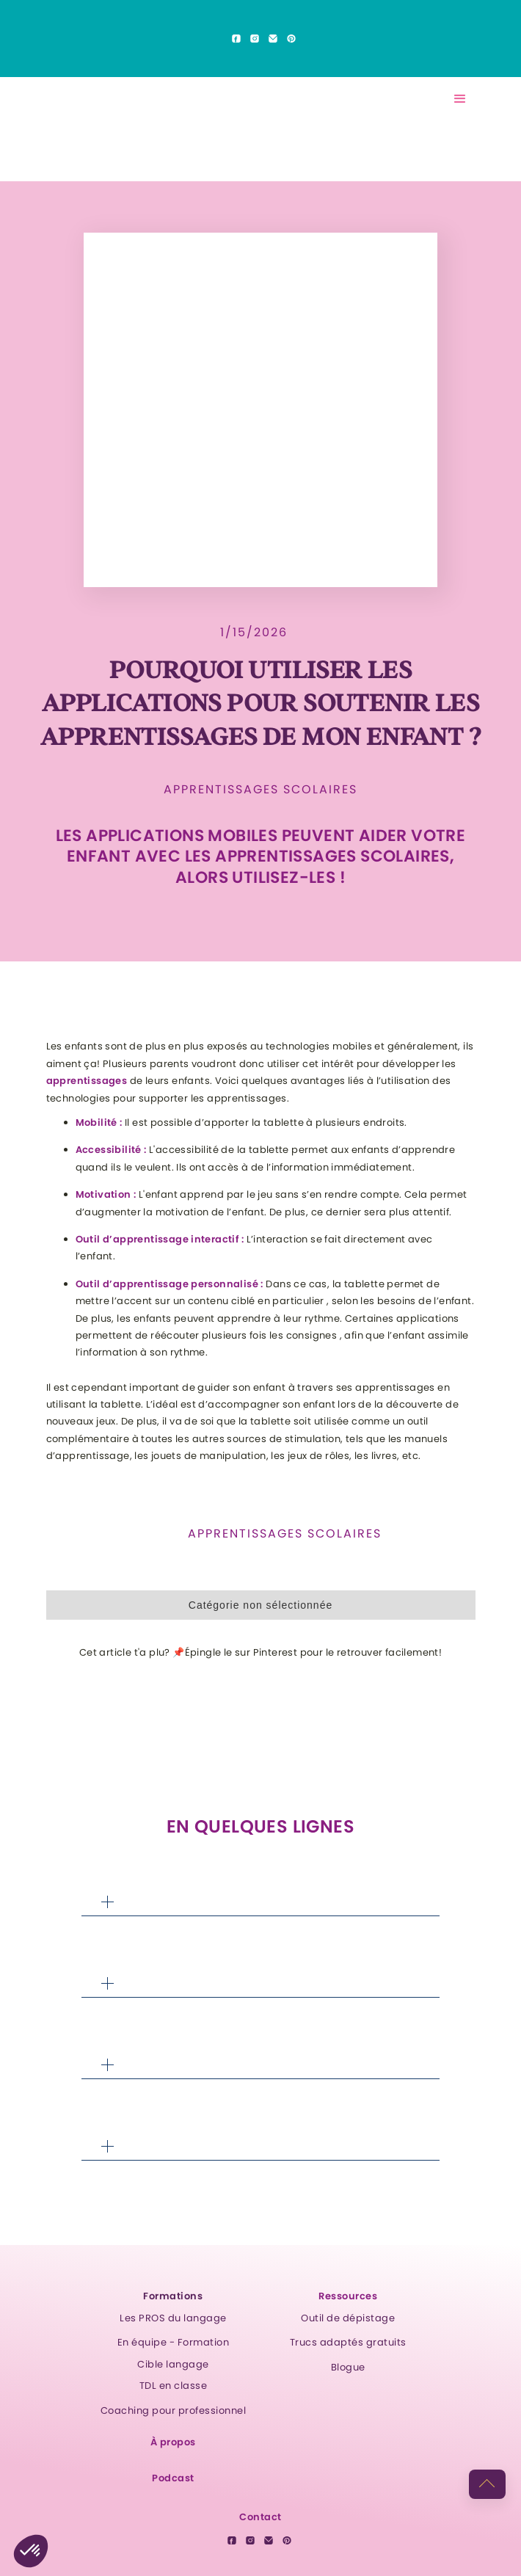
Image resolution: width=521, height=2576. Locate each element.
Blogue (348, 2367)
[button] (460, 99)
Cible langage (173, 2364)
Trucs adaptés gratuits (348, 2342)
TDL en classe (173, 2386)
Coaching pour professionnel (174, 2410)
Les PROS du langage (173, 2318)
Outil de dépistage (348, 2318)
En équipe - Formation (173, 2342)
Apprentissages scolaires (260, 789)
